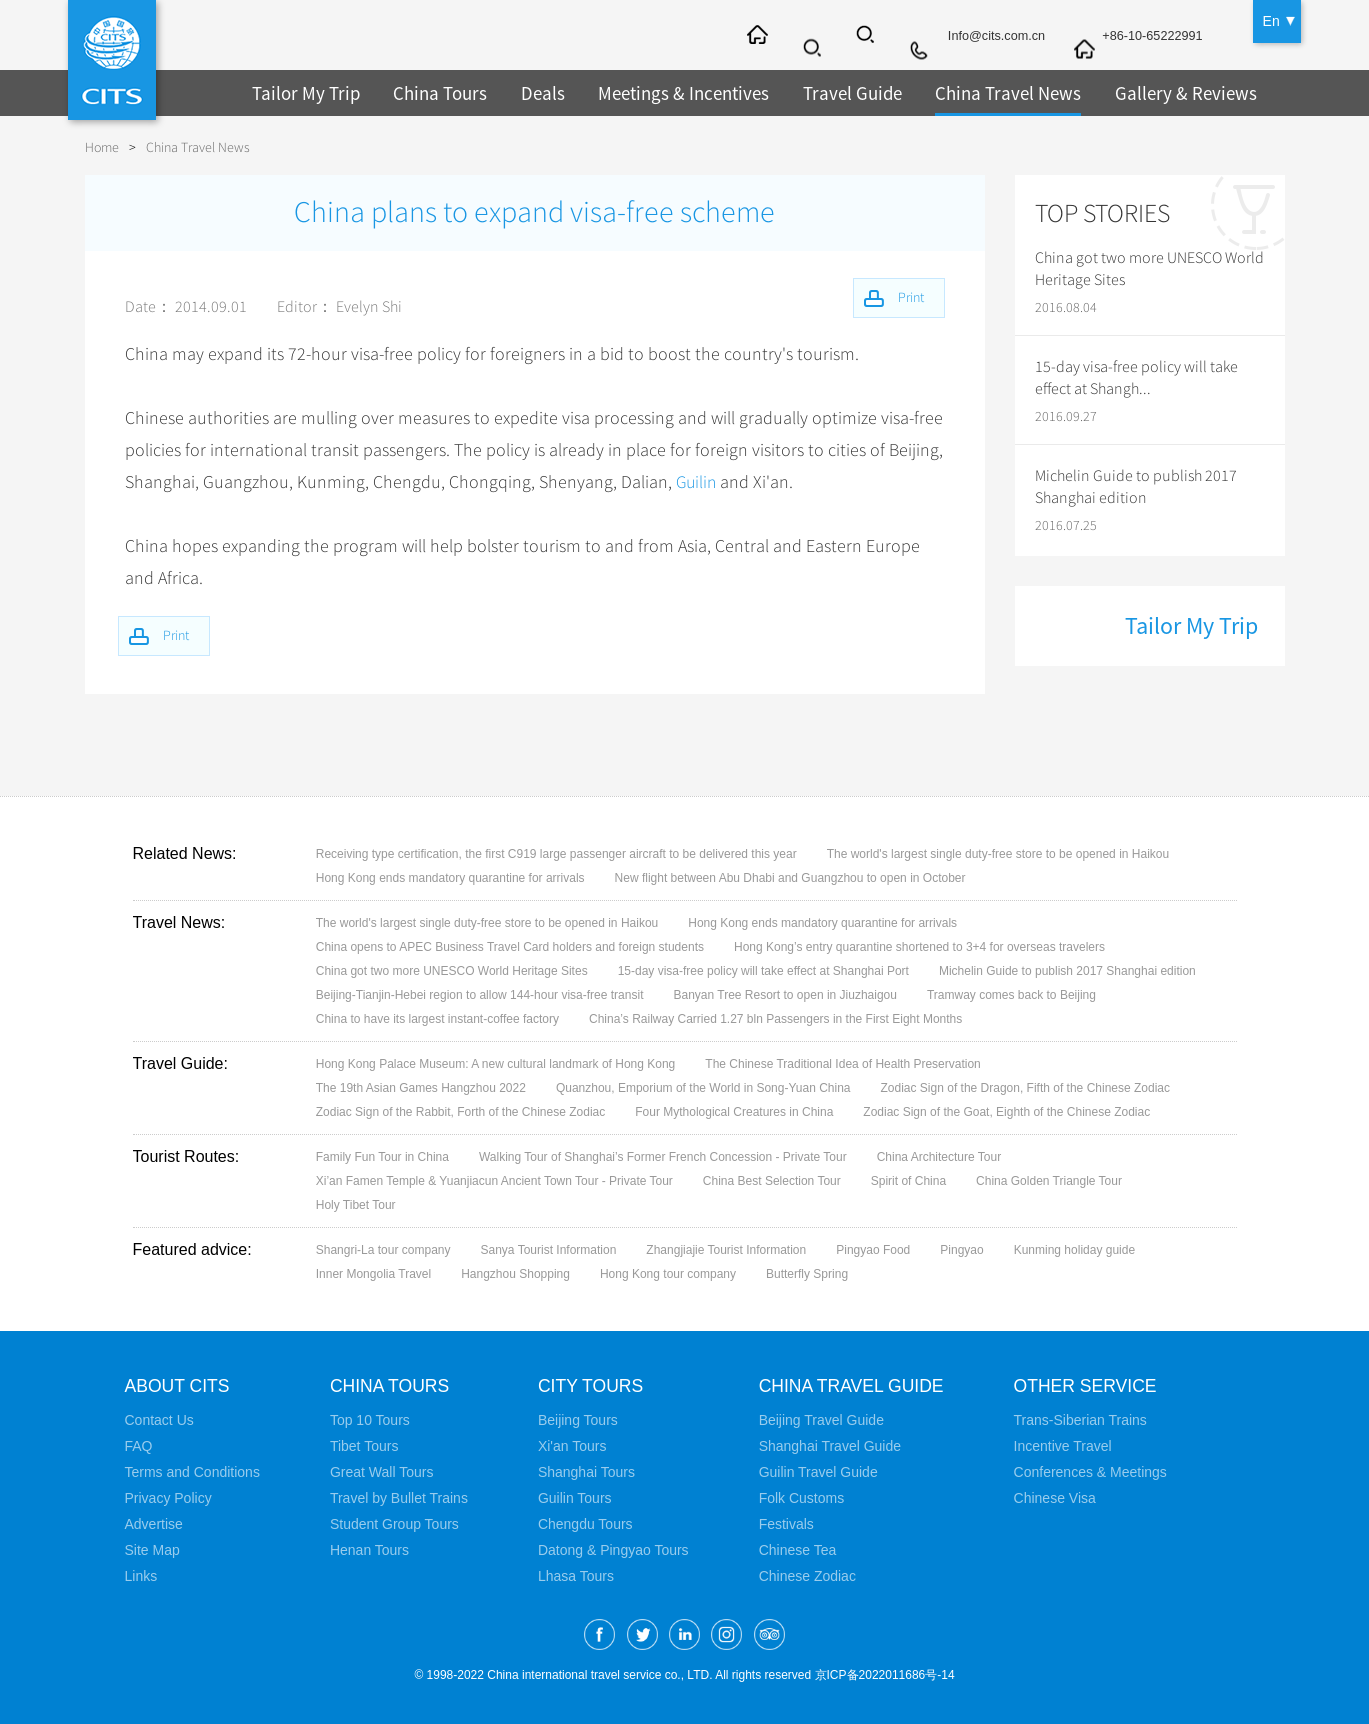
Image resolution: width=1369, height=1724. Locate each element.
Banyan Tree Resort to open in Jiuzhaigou (784, 995)
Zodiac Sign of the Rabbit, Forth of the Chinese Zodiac (461, 1112)
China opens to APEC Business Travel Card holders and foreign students (510, 947)
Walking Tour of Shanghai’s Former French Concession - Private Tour (663, 1157)
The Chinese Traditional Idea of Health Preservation (843, 1064)
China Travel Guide (854, 1386)
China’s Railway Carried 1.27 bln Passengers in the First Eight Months (775, 1019)
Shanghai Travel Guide (830, 1446)
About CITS (179, 1386)
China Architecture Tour (939, 1157)
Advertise (154, 1524)
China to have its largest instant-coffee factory (437, 1019)
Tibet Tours (364, 1446)
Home (102, 147)
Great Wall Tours (381, 1472)
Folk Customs (802, 1498)
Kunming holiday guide (1074, 1250)
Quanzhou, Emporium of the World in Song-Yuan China (703, 1088)
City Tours (592, 1386)
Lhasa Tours (576, 1576)
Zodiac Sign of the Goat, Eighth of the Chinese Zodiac (1006, 1112)
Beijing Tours (578, 1420)
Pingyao (961, 1250)
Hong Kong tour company (668, 1274)
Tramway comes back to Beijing (1011, 995)
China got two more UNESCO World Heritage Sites (1149, 269)
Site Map (152, 1550)
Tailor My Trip (302, 92)
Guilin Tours (575, 1498)
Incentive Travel (1067, 1446)
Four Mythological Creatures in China (734, 1112)
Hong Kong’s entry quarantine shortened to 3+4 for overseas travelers (919, 947)
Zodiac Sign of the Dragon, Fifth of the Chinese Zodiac (1026, 1088)
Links (141, 1576)
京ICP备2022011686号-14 (885, 1675)
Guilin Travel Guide (818, 1472)
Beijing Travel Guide (821, 1420)
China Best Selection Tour (772, 1181)
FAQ (139, 1446)
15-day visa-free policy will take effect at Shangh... (1136, 378)
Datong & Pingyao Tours (613, 1550)
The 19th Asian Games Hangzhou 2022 (421, 1088)
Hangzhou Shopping (515, 1274)
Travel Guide (830, 92)
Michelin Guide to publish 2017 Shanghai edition (1136, 487)
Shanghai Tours (586, 1472)
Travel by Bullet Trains (399, 1498)
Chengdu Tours (585, 1524)
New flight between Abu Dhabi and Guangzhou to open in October (790, 878)
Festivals (786, 1524)
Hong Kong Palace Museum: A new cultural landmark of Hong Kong (496, 1064)
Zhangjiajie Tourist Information (726, 1250)
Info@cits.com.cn (980, 37)
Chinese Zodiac (807, 1576)
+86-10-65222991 (1147, 37)
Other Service (1091, 1386)
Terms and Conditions (192, 1472)
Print (183, 633)
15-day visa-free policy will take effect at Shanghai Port (763, 971)
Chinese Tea (798, 1550)
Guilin (697, 482)
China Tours (431, 92)
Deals (531, 92)
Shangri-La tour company (383, 1250)
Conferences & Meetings (1094, 1472)
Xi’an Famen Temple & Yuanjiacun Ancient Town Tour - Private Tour (494, 1181)
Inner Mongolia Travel (373, 1274)
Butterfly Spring (807, 1274)
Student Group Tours (394, 1524)
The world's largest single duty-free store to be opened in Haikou (998, 854)
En (1271, 20)
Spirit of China (908, 1181)
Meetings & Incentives (667, 92)
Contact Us (159, 1420)
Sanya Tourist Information (549, 1250)
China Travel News (979, 92)
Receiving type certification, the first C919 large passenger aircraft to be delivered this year (556, 854)
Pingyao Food (873, 1250)
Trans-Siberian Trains (1084, 1420)
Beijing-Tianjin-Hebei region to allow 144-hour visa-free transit (480, 995)
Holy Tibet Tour (356, 1205)
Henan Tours (369, 1550)
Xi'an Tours (572, 1446)
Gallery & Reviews (1149, 92)
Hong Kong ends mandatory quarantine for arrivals (450, 878)
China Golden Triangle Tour (1049, 1181)
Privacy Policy (168, 1498)
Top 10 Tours (370, 1420)
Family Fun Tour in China (382, 1157)
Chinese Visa (1059, 1498)
